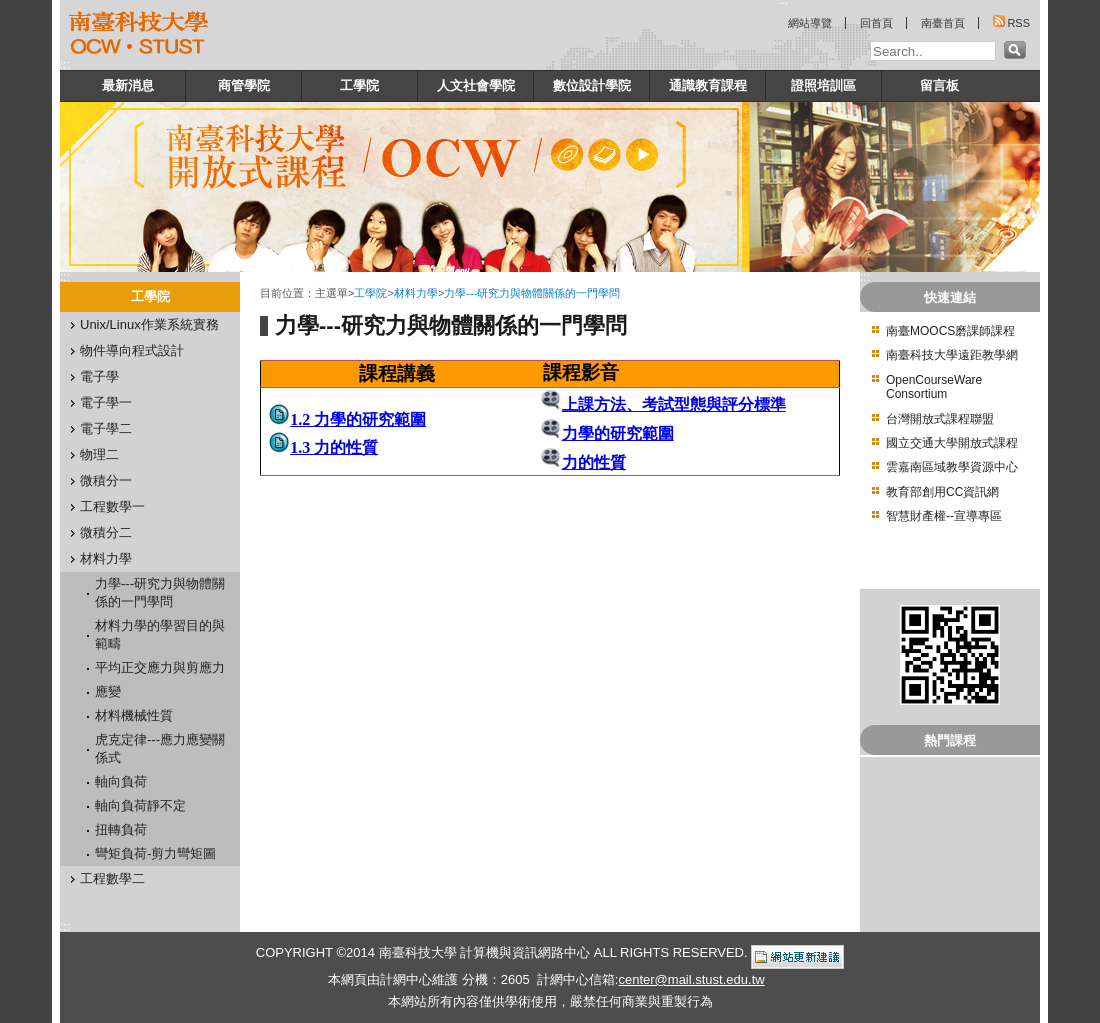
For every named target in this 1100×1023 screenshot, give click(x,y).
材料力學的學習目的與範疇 (160, 634)
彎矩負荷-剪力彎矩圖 (155, 853)
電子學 (99, 376)
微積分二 (106, 532)
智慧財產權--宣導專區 (944, 516)
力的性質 (594, 462)
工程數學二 (112, 878)
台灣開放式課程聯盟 (940, 419)
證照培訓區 (823, 85)
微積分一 (106, 480)
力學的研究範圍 (618, 433)
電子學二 (106, 428)
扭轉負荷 (121, 829)
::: (65, 65)
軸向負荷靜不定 (140, 805)
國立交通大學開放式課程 (952, 443)
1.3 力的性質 (334, 447)
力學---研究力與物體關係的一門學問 (160, 592)
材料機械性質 (134, 715)
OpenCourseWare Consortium (934, 387)
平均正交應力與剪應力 (160, 667)
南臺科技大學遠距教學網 (952, 355)
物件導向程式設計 (132, 350)
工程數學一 (112, 506)
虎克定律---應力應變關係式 (160, 748)
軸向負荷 (121, 781)
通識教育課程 (708, 85)
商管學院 (244, 85)
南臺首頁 (943, 23)
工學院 (359, 85)
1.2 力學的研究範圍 (358, 419)
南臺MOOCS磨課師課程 (950, 331)
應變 (108, 691)
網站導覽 (810, 23)
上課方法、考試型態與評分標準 (674, 404)
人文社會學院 (476, 85)
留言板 (939, 85)
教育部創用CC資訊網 (942, 492)
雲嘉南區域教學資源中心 (952, 467)
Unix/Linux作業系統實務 (149, 324)
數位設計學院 (592, 85)
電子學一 (106, 402)
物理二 (99, 454)
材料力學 (106, 558)
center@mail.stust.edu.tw (691, 979)
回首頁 (876, 23)
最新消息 (128, 85)
